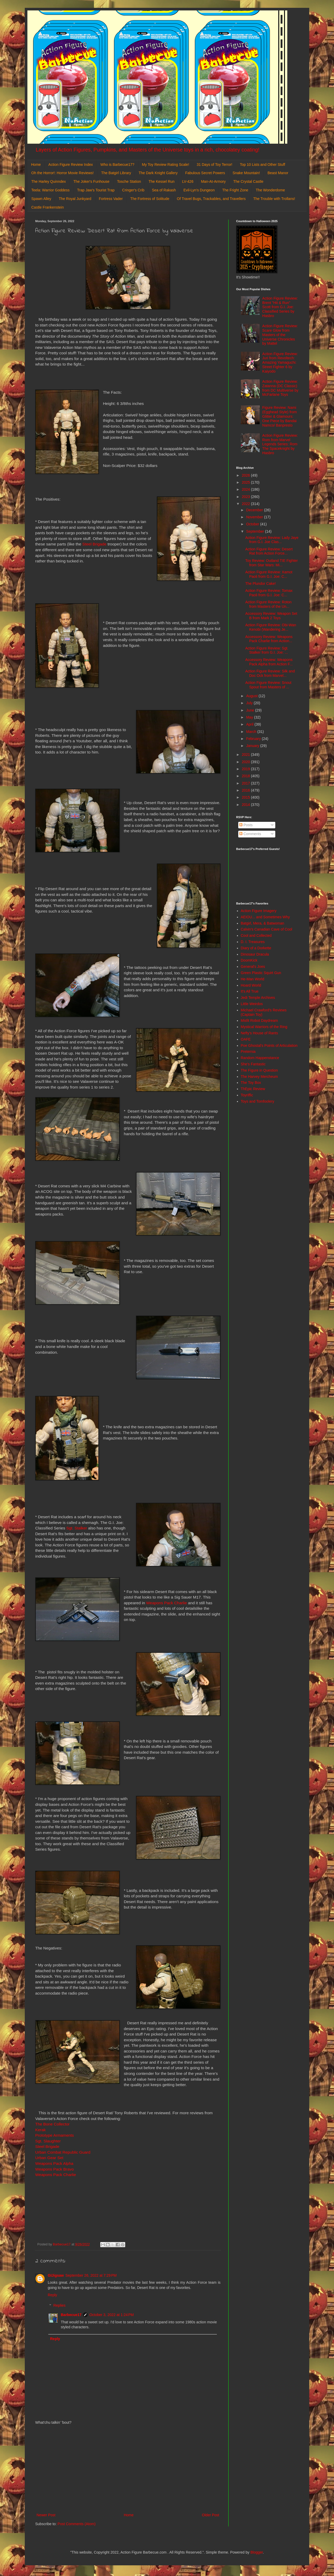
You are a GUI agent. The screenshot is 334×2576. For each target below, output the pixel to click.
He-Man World (252, 979)
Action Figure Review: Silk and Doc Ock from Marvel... (270, 673)
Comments (250, 834)
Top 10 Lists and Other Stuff (262, 164)
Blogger (256, 2552)
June (250, 710)
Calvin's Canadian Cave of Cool (266, 929)
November (255, 517)
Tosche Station (129, 181)
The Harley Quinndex (48, 181)
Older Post (210, 2515)
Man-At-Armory (213, 181)
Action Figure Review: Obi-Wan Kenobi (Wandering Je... (270, 627)
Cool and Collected (256, 935)
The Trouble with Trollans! (274, 199)
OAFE (246, 1039)
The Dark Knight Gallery (158, 173)
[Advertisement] (127, 2468)
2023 (246, 497)
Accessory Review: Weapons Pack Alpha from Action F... (269, 662)
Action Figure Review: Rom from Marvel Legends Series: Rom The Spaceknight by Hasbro (280, 444)
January (253, 746)
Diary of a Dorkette (256, 948)
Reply (52, 2295)
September (255, 531)
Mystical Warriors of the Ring (264, 1027)
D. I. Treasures (253, 942)
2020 (246, 762)
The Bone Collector (52, 2124)
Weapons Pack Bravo (55, 2169)
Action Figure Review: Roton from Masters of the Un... (268, 604)
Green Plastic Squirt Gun (261, 973)
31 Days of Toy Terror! (214, 164)
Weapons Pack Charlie (166, 1603)
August (252, 696)
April (250, 724)
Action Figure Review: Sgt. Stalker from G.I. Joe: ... (266, 650)
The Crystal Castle (248, 181)
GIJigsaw (56, 2275)
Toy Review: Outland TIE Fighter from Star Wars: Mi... (271, 562)
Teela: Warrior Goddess (50, 190)
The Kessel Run (161, 181)
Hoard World (251, 985)
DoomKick (249, 960)
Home (36, 164)
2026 (246, 475)
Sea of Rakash (164, 190)
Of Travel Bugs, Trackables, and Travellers (211, 199)
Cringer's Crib (133, 190)
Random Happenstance (260, 1058)
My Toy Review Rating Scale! (165, 164)
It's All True (250, 991)
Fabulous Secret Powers (205, 173)
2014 (246, 805)
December (255, 510)
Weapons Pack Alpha (54, 2163)
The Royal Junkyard (75, 199)
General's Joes (253, 966)
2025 (246, 482)
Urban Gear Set (49, 2157)
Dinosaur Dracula (255, 954)
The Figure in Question (259, 1070)
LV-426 (187, 181)
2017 (246, 783)
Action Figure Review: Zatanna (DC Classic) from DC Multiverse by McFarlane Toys (280, 388)
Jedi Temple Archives (258, 997)
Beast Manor (277, 173)
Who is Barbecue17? (117, 164)
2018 (246, 776)
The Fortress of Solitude (149, 199)
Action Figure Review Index (70, 164)
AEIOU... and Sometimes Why (265, 917)
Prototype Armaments (54, 2135)
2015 (246, 797)
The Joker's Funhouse (91, 181)
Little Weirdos (252, 1004)
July (250, 703)
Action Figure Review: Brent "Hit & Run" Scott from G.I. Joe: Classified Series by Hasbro (280, 307)
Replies (59, 2306)
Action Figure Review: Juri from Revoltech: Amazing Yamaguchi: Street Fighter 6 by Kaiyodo (280, 362)
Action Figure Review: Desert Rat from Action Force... (269, 551)
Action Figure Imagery (259, 911)
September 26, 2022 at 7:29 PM (91, 2275)
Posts (246, 825)
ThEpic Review (253, 1089)
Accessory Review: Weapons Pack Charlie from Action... (269, 639)
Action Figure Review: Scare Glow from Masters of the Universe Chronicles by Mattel (280, 334)
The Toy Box (251, 1082)
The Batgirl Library (116, 173)
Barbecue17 (71, 2315)
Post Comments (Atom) (77, 2524)
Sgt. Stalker (76, 1528)
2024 (246, 489)
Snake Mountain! (246, 173)
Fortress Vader (111, 199)
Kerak (40, 2130)
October (253, 524)
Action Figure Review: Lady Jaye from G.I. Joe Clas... (272, 540)
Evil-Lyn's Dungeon (199, 190)
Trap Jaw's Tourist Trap (96, 190)
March (251, 732)
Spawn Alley (41, 199)
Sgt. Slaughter (48, 2141)
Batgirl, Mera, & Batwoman (262, 923)
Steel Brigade (94, 544)
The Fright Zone (235, 190)
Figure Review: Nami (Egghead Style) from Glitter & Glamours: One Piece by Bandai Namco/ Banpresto (279, 416)
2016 (246, 790)
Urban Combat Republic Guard (62, 2152)
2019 (246, 769)
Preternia (248, 1051)
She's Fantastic (253, 1064)
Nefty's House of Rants (259, 1033)
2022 (246, 504)
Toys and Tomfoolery (257, 1101)
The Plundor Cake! (260, 583)
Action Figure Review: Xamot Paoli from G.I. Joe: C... (269, 574)
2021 (246, 754)
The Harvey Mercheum (259, 1076)
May (250, 717)
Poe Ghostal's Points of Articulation (269, 1045)
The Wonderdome (270, 190)
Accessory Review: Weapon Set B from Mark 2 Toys (271, 615)
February (254, 739)
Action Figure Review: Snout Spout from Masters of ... (268, 685)
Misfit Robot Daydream (259, 1020)
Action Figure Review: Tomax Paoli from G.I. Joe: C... (269, 592)
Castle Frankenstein (47, 207)
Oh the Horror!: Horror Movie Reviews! (62, 173)
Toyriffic (247, 1095)
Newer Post (46, 2515)
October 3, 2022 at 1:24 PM (111, 2315)
